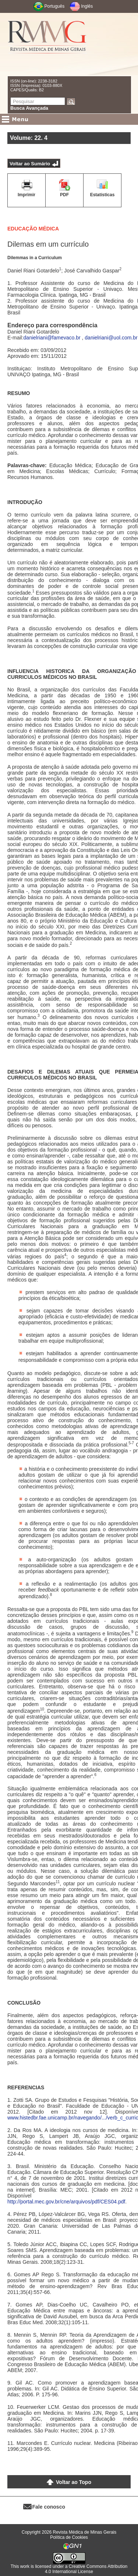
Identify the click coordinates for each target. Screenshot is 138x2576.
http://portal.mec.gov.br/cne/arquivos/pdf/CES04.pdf (66, 2202)
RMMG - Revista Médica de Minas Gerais (47, 44)
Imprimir (26, 194)
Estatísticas (102, 194)
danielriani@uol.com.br (111, 338)
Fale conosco (48, 2507)
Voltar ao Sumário (30, 163)
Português (55, 6)
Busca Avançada (29, 108)
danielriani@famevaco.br (52, 338)
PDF (64, 194)
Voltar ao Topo (73, 2482)
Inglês (87, 6)
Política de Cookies (69, 2537)
